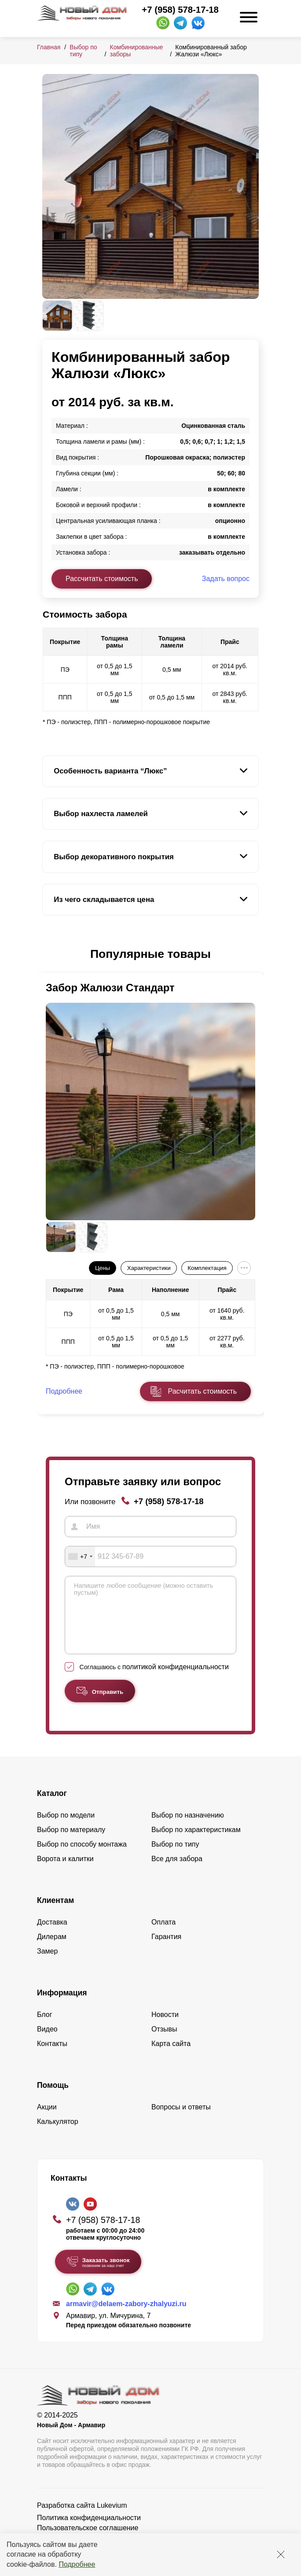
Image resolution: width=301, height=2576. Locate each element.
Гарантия (166, 1950)
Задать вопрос (226, 578)
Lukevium (112, 2518)
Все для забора (176, 1872)
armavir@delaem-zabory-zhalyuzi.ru (126, 2317)
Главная (48, 47)
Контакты (52, 2057)
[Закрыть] (281, 2554)
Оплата (163, 1935)
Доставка (52, 1935)
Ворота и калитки (65, 1872)
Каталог (52, 1806)
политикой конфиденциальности (175, 1680)
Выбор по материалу (71, 1843)
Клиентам (55, 1913)
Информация (62, 2006)
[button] (47, 954)
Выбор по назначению (187, 1828)
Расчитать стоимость (202, 1391)
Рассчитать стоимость (102, 578)
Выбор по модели (66, 1828)
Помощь (53, 2098)
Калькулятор (57, 2134)
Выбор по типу (175, 1857)
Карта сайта (171, 2057)
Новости (165, 2027)
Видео (47, 2042)
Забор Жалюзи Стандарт (110, 988)
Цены (102, 1268)
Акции (47, 2120)
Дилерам (51, 1950)
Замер (47, 1964)
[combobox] (80, 1556)
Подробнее (77, 2564)
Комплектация (206, 1268)
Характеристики (149, 1268)
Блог (44, 2027)
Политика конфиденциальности (89, 2531)
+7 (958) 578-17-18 (180, 9)
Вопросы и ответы (181, 2120)
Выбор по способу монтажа (82, 1857)
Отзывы (164, 2042)
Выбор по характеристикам (196, 1843)
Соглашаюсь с (154, 1680)
